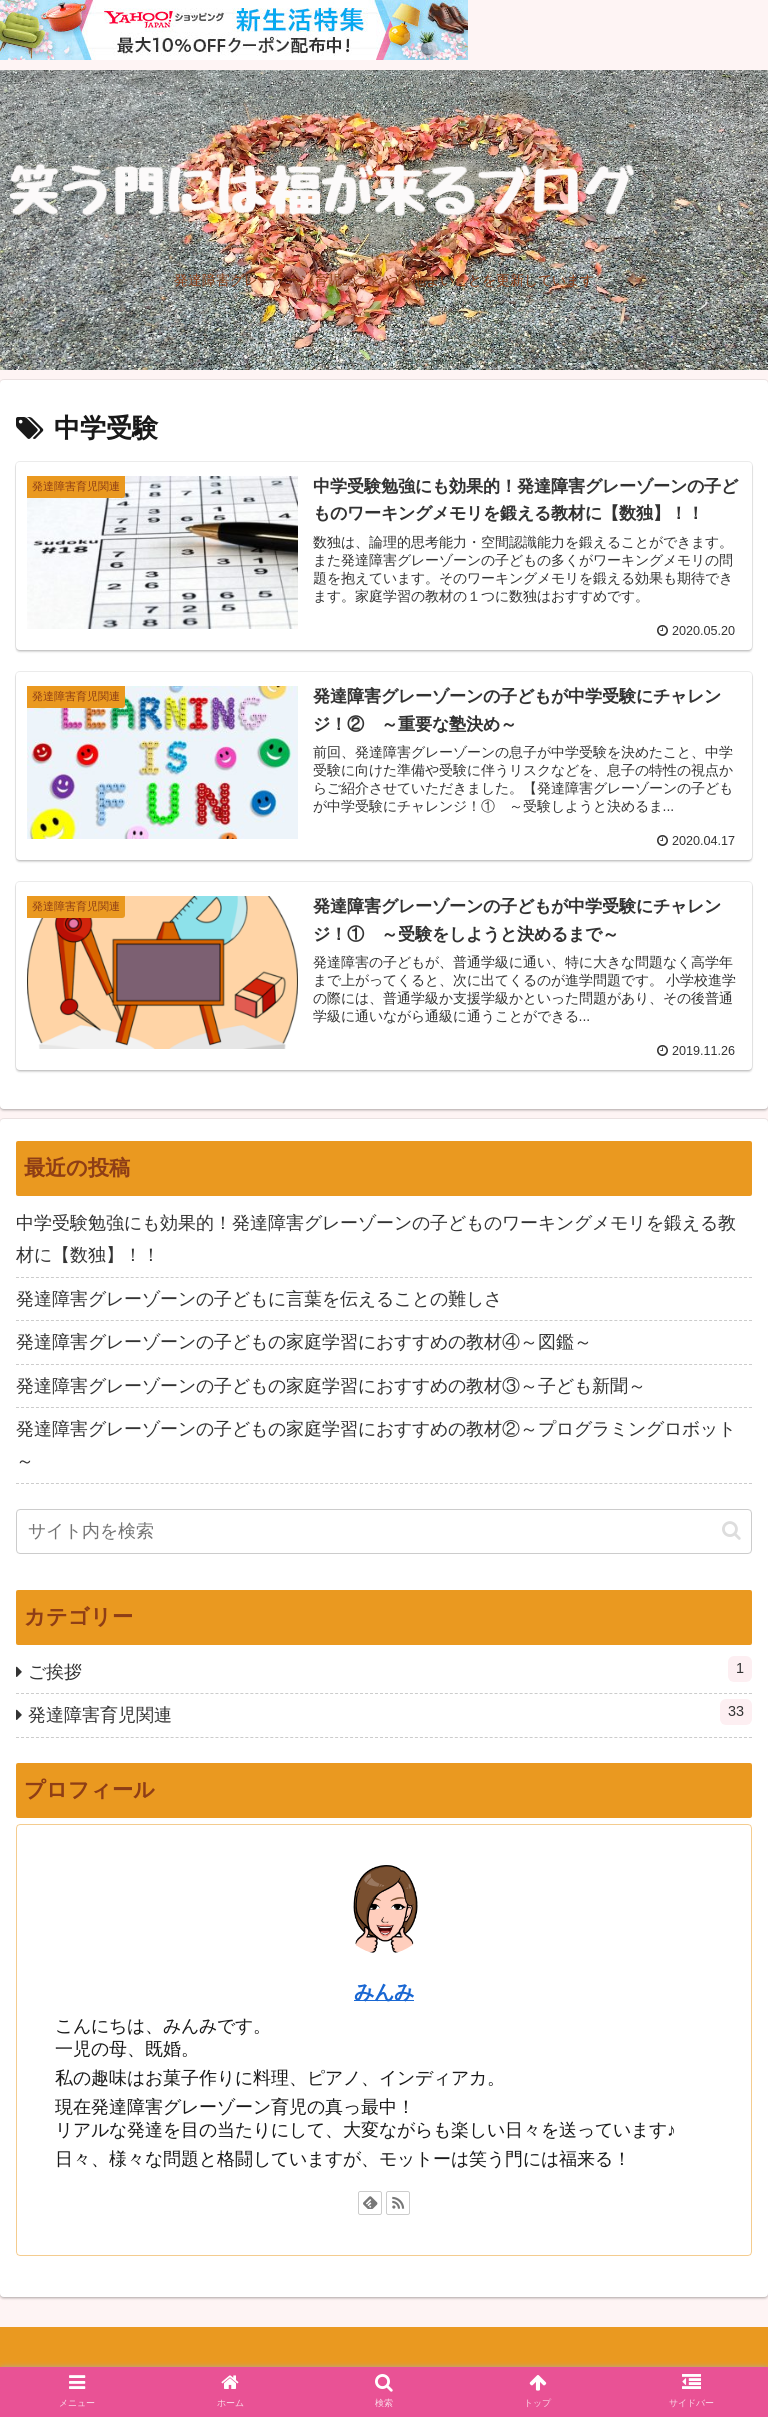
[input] (384, 1531)
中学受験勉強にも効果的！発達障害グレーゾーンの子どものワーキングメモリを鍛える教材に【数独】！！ (376, 1239)
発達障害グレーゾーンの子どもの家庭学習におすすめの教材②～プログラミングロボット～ (376, 1445)
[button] (731, 1530)
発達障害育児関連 (390, 1712)
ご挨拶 (390, 1669)
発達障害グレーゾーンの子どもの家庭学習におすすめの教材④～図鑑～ (304, 1342)
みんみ (384, 1992)
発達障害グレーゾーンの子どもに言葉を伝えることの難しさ (259, 1299)
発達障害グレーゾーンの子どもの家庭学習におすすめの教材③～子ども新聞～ (331, 1386)
